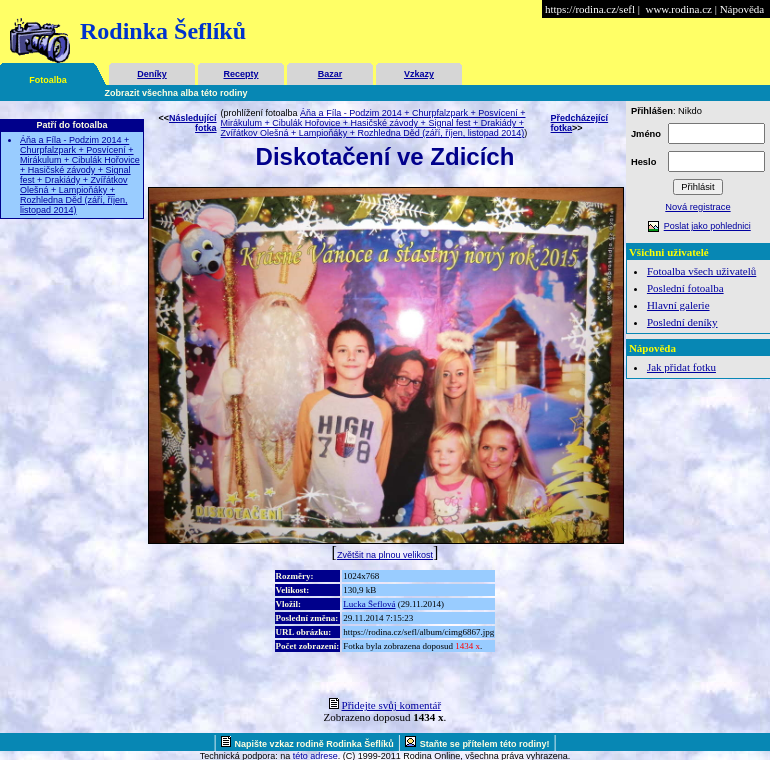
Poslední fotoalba (685, 288)
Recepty (240, 74)
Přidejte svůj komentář (392, 705)
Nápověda (742, 9)
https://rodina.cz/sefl (590, 9)
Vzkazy (419, 74)
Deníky (152, 74)
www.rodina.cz (678, 9)
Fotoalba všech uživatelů (701, 271)
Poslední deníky (682, 322)
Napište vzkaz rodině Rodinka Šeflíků (314, 744)
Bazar (330, 74)
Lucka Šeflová (369, 604)
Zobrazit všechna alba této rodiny (176, 93)
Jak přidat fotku (681, 367)
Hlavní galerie (678, 305)
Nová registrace (697, 207)
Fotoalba (48, 80)
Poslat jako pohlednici (707, 226)
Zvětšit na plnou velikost (385, 555)
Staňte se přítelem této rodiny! (485, 744)
